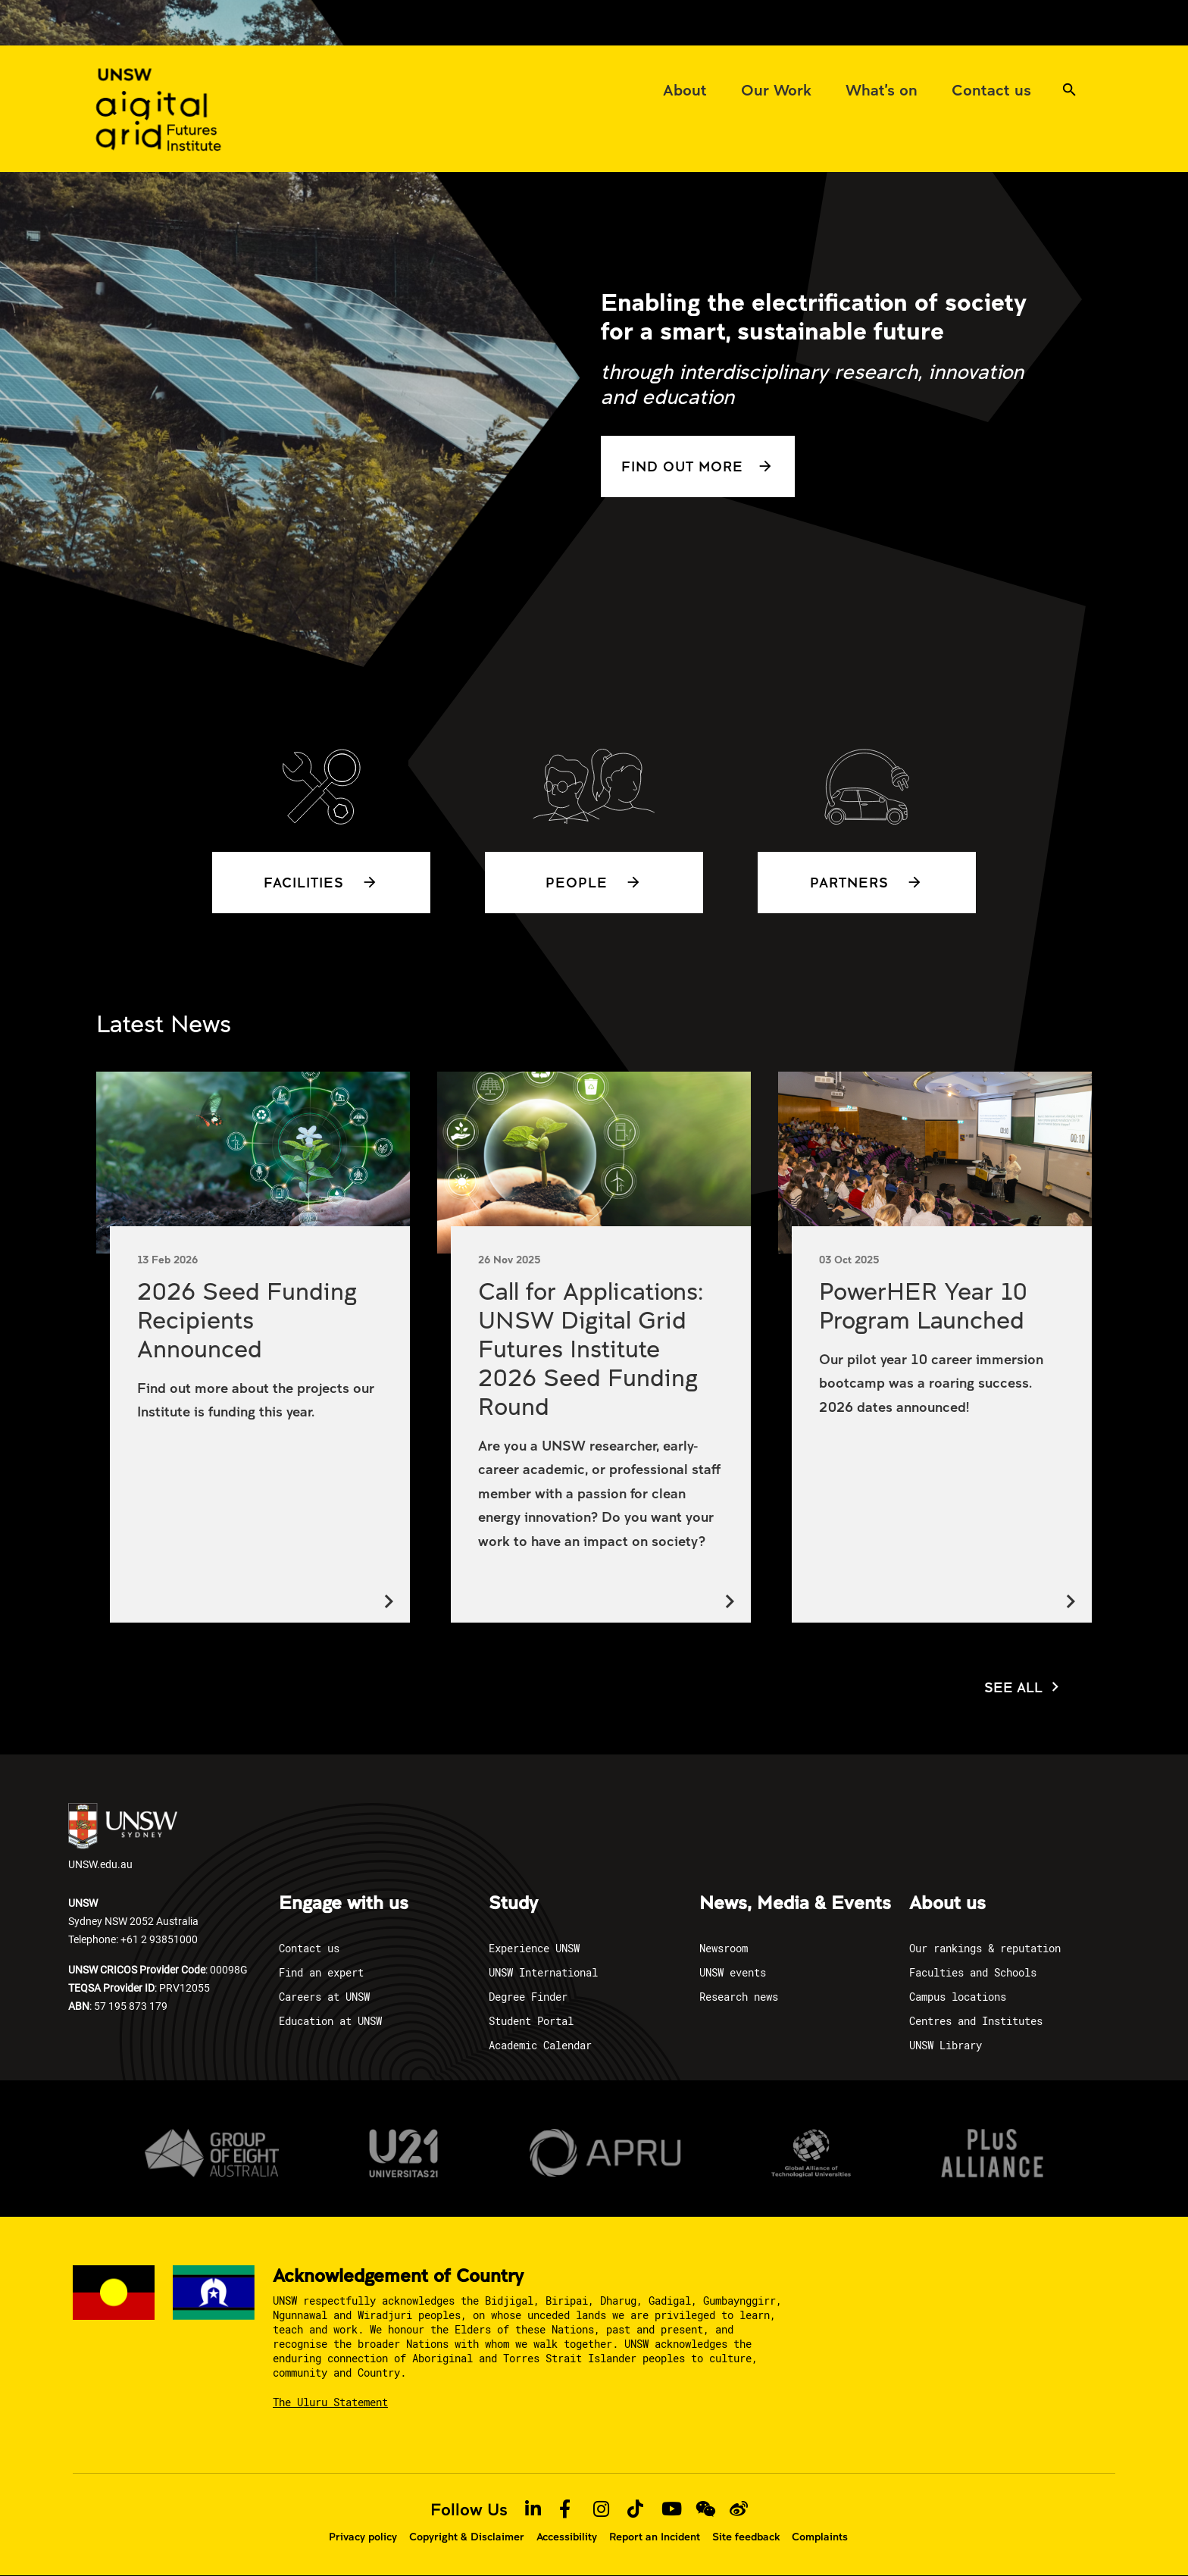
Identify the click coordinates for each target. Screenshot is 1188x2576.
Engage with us (343, 1904)
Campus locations (957, 1996)
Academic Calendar (540, 2045)
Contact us (309, 1948)
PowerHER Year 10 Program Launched (923, 1305)
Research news (738, 1996)
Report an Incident (654, 2537)
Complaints (820, 2537)
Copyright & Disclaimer (466, 2537)
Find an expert (321, 1972)
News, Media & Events (795, 1904)
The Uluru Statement (330, 2402)
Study (513, 1904)
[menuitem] (685, 89)
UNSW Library (945, 2045)
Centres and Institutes (976, 2021)
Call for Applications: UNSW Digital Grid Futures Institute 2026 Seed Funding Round (590, 1348)
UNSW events (732, 1972)
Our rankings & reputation (985, 1948)
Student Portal (531, 2021)
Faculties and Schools (972, 1972)
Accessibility (566, 2537)
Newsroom (723, 1948)
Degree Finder (528, 1996)
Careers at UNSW (324, 1996)
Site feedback (746, 2537)
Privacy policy (363, 2537)
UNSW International (543, 1972)
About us (947, 1904)
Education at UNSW (330, 2021)
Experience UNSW (534, 1948)
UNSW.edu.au (122, 1837)
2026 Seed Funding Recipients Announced (247, 1319)
